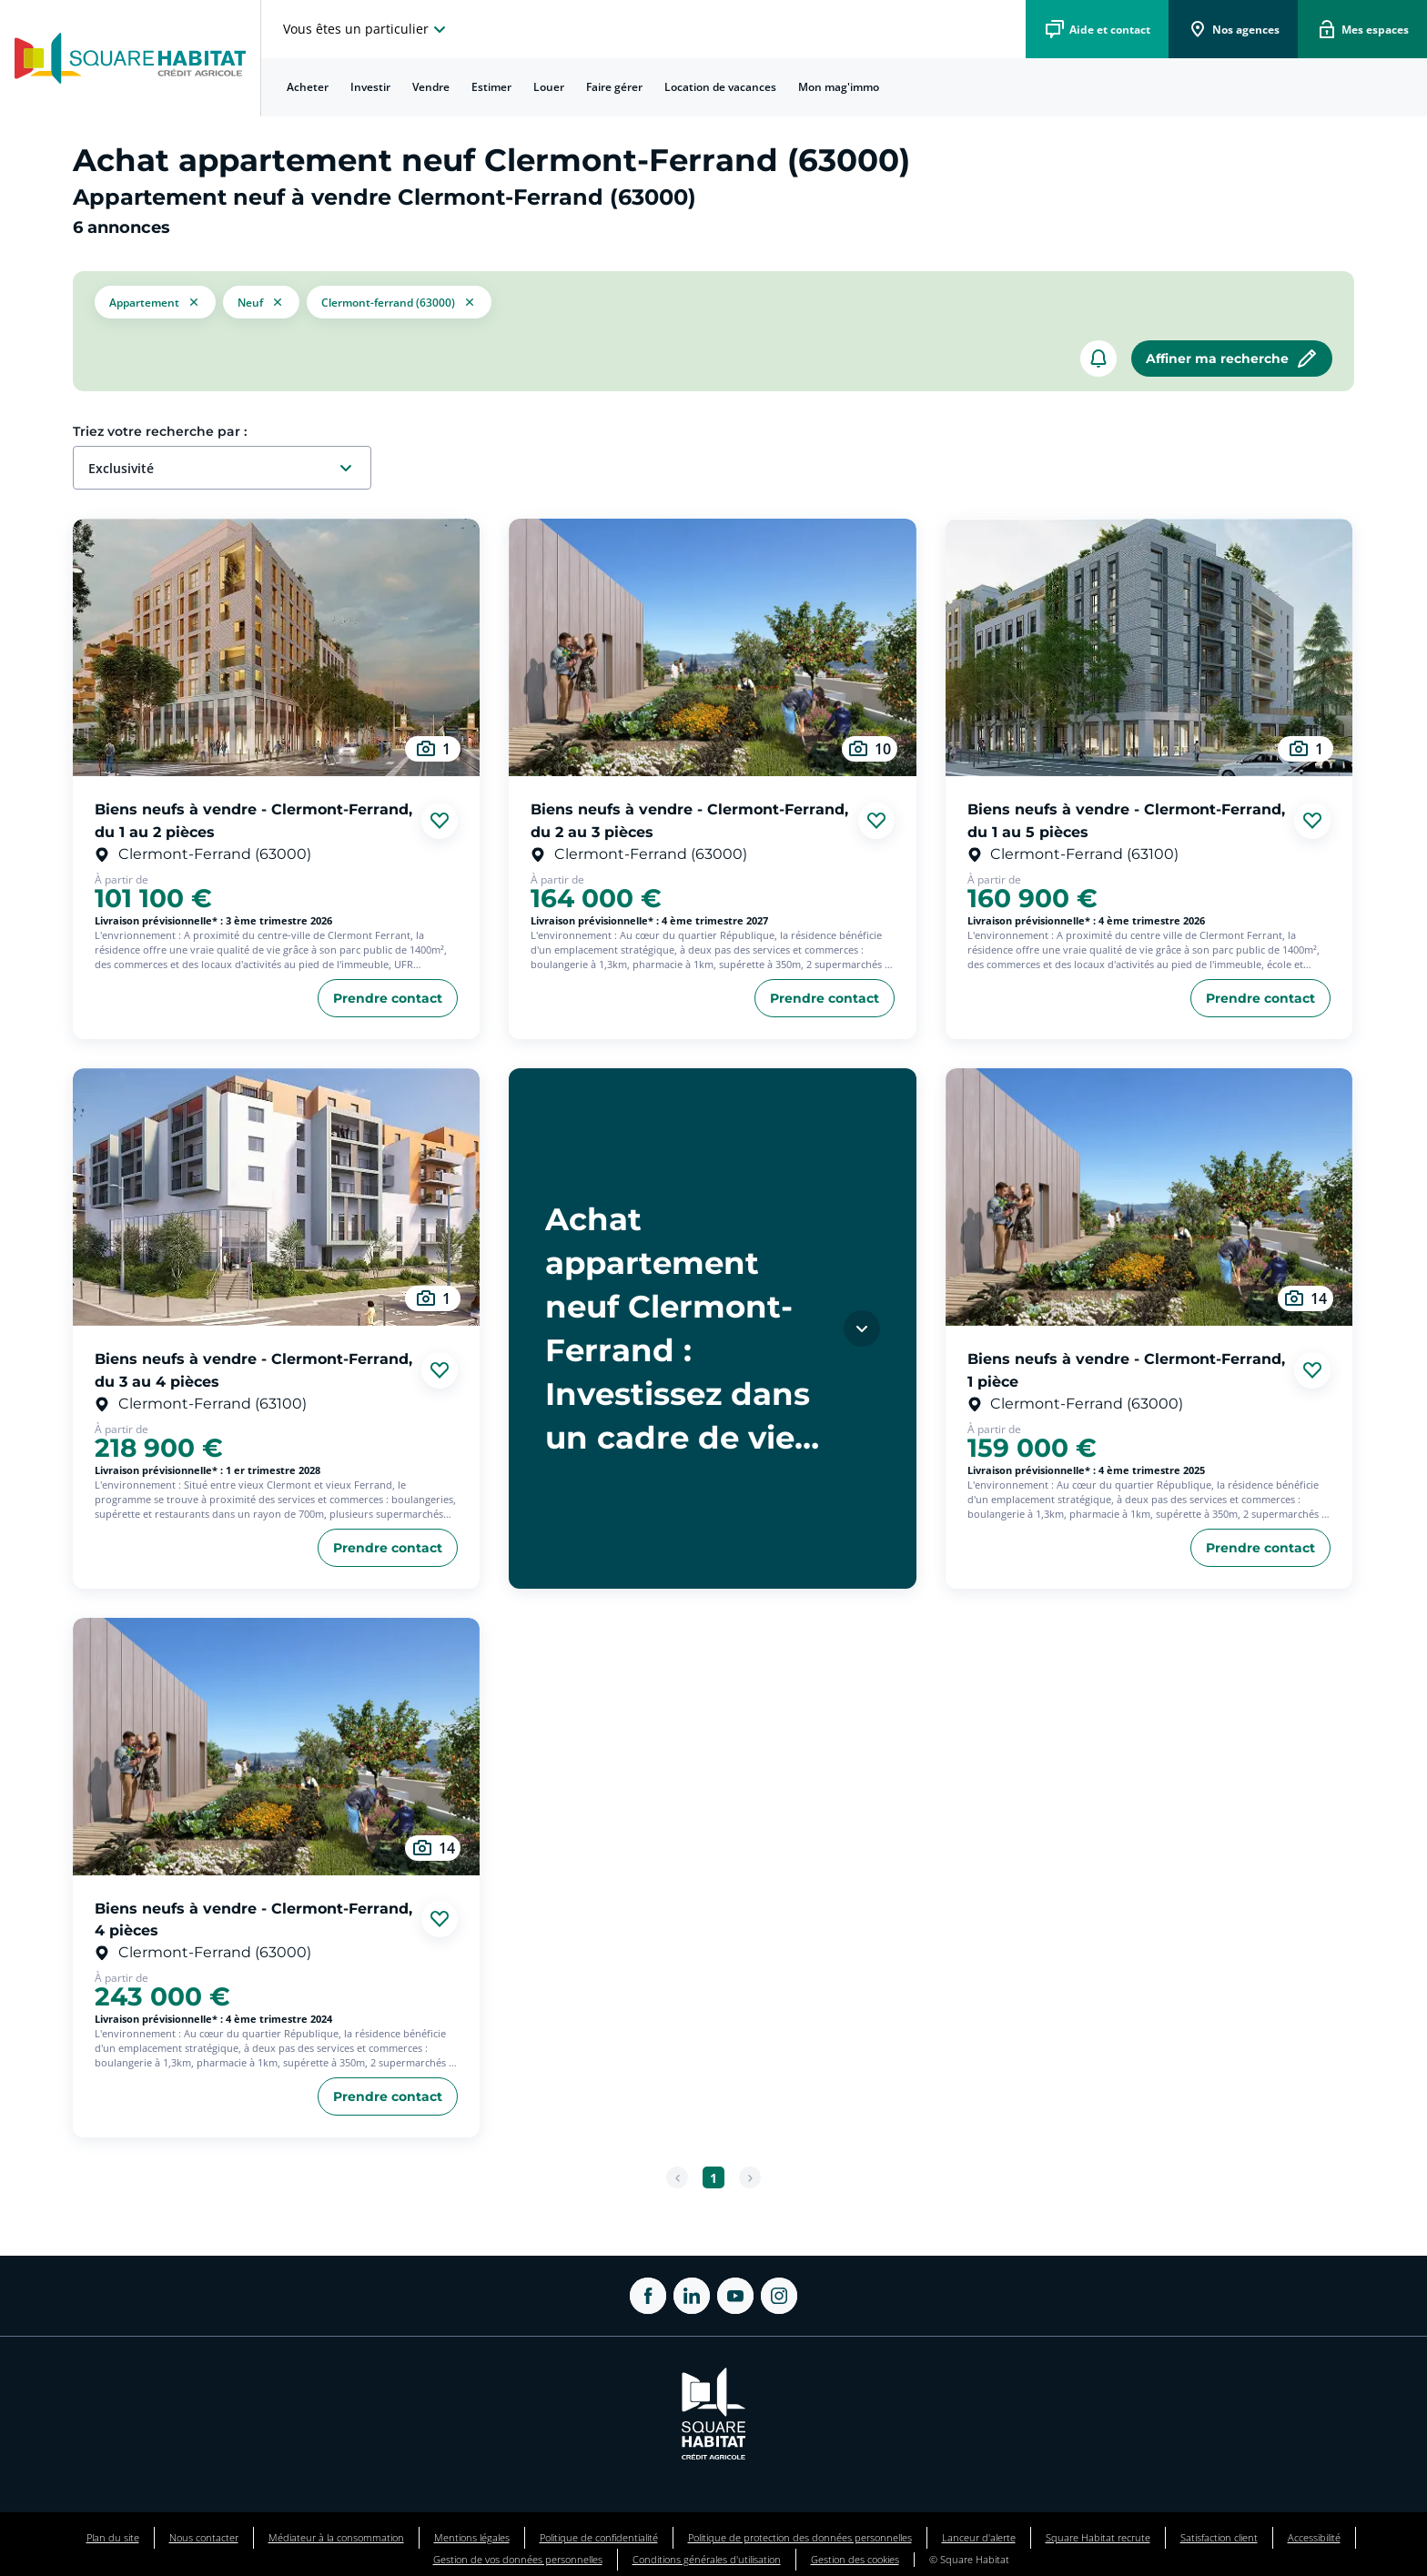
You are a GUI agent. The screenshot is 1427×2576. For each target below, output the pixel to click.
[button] (155, 302)
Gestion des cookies (855, 2559)
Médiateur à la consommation (336, 2537)
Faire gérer (614, 87)
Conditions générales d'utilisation (707, 2559)
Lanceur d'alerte (979, 2537)
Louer (548, 87)
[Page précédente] (677, 2177)
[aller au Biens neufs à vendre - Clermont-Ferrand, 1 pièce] (1149, 1197)
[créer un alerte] (1098, 358)
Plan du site (112, 2537)
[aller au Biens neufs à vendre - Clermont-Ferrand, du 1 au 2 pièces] (276, 647)
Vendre (431, 87)
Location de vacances (720, 87)
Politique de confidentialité (599, 2537)
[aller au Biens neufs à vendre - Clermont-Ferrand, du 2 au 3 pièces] (712, 647)
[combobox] (229, 469)
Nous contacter (203, 2537)
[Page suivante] (750, 2177)
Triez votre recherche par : (160, 431)
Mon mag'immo (838, 87)
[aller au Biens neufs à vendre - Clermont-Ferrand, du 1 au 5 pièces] (1149, 647)
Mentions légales (472, 2537)
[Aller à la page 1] (713, 2177)
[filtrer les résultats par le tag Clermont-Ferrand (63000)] (399, 302)
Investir (370, 87)
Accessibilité (1314, 2537)
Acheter (308, 87)
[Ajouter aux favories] (439, 821)
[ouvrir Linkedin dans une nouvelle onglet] (691, 2296)
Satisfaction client (1219, 2537)
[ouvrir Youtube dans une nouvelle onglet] (735, 2296)
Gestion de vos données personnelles (517, 2559)
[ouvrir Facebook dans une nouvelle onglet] (648, 2296)
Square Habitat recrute (1098, 2537)
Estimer (491, 87)
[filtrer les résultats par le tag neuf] (261, 301)
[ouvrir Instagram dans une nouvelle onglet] (779, 2296)
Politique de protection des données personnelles (800, 2537)
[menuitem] (307, 87)
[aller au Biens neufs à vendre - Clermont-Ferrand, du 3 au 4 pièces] (276, 1197)
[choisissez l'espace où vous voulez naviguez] (366, 29)
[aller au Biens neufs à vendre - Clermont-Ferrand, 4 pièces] (276, 1746)
